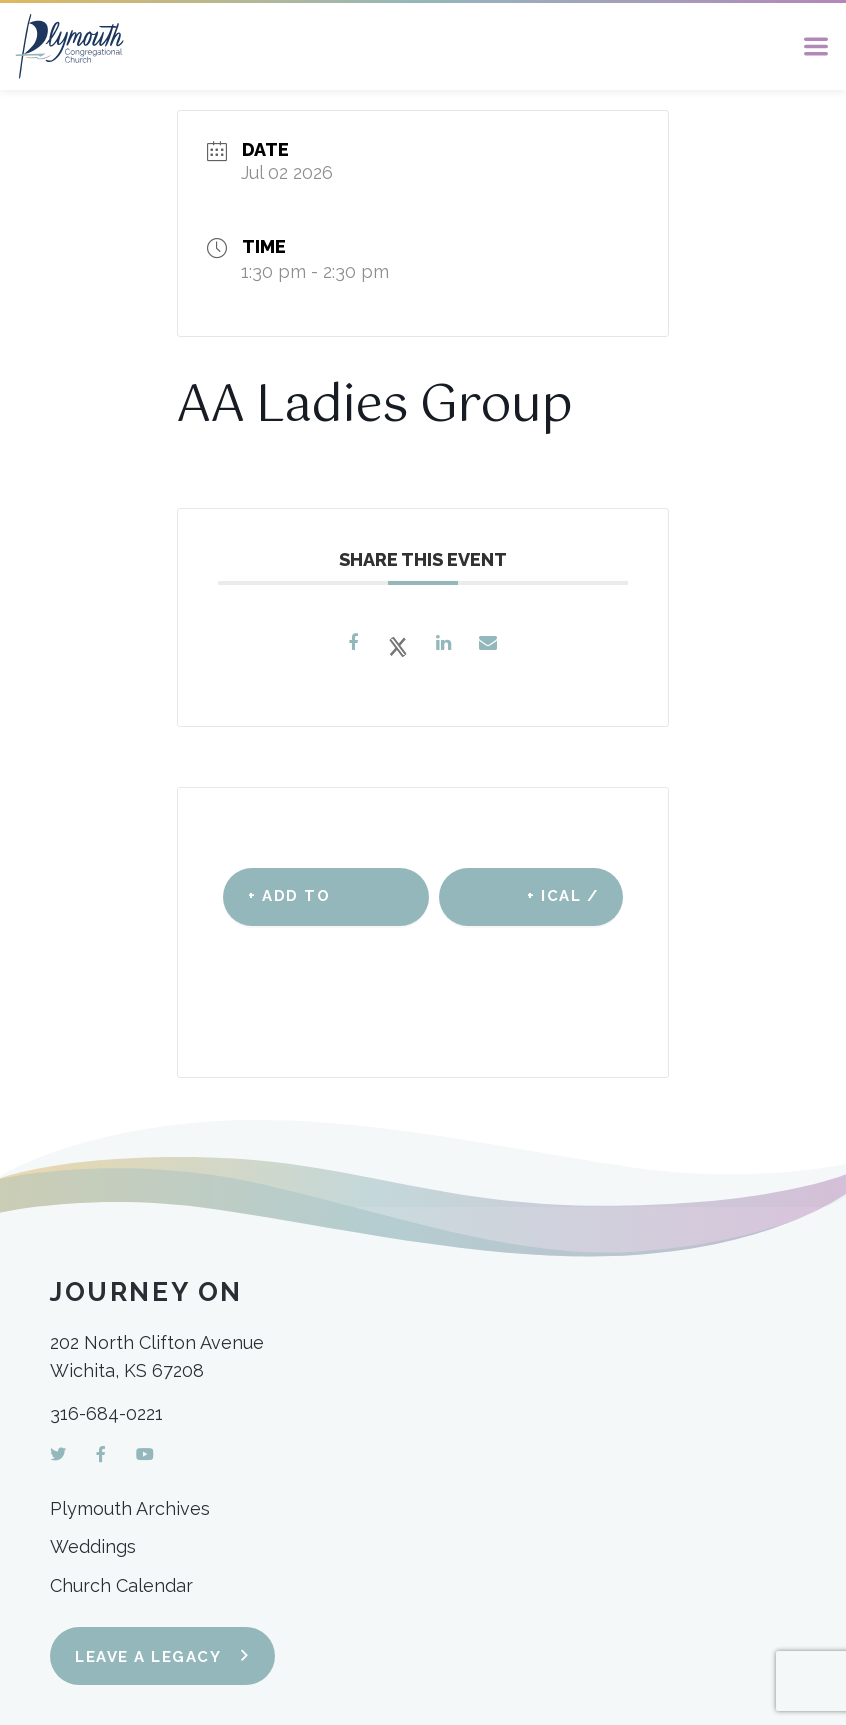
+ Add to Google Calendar (294, 906)
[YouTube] (145, 1454)
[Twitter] (58, 1454)
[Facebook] (101, 1454)
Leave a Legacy (148, 1657)
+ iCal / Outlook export (549, 906)
